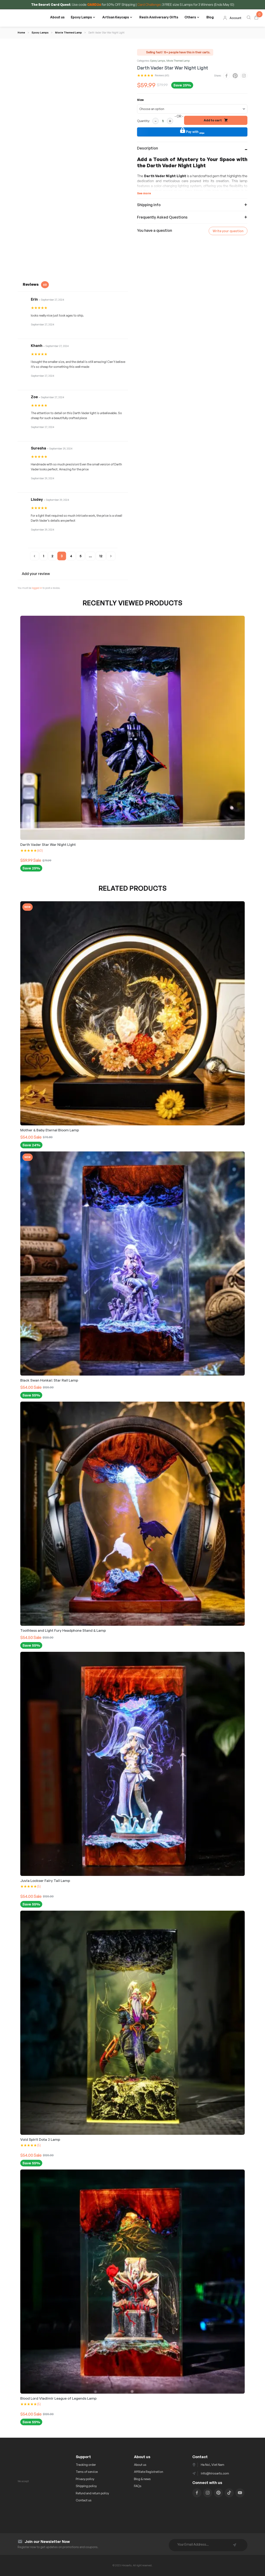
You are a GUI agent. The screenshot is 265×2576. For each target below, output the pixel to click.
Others (190, 17)
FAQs (137, 2486)
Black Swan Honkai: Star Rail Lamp (49, 1380)
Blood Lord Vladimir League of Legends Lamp (58, 2398)
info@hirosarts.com (215, 2473)
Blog (210, 17)
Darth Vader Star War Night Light (48, 844)
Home (21, 32)
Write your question (228, 231)
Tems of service (87, 2472)
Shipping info (149, 204)
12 (100, 556)
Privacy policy (85, 2479)
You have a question (154, 230)
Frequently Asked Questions (162, 217)
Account (232, 18)
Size (140, 100)
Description (147, 148)
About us (57, 17)
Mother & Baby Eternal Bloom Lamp (49, 1130)
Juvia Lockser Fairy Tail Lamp (45, 1880)
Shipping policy (86, 2486)
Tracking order (86, 2465)
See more (144, 193)
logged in (37, 587)
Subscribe (234, 2545)
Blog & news (142, 2479)
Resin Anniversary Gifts (158, 17)
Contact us (84, 2500)
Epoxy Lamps (81, 17)
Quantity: (143, 121)
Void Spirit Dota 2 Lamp (40, 2139)
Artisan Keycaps (115, 17)
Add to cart (213, 120)
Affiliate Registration (148, 2472)
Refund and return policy (92, 2493)
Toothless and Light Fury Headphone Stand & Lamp (63, 1630)
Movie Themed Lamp (68, 32)
